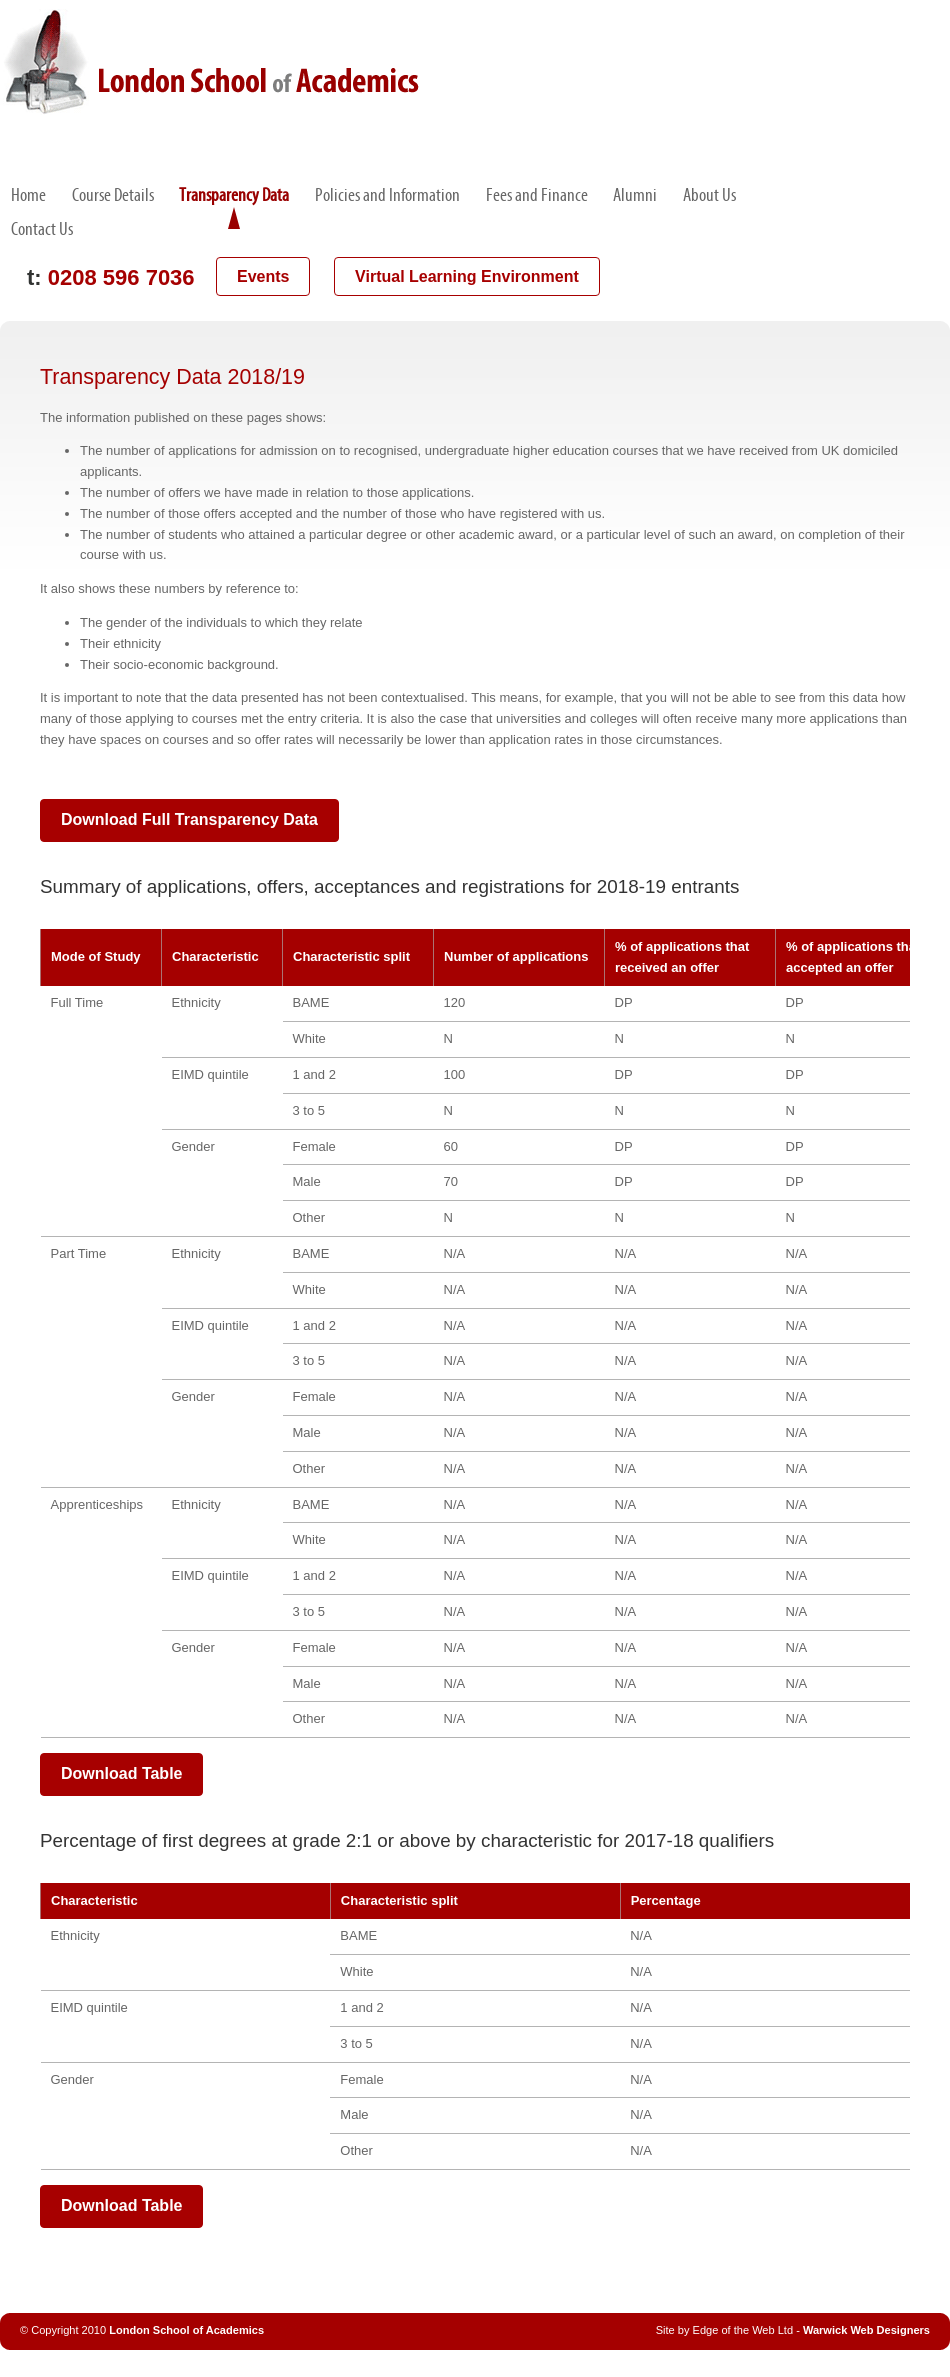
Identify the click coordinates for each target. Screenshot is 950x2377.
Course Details (113, 195)
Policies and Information (387, 195)
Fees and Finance (537, 195)
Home (28, 195)
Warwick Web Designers (866, 2330)
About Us (709, 195)
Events (263, 276)
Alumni (635, 195)
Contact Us (42, 229)
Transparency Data (234, 195)
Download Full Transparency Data (189, 819)
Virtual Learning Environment (467, 276)
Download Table (121, 1773)
